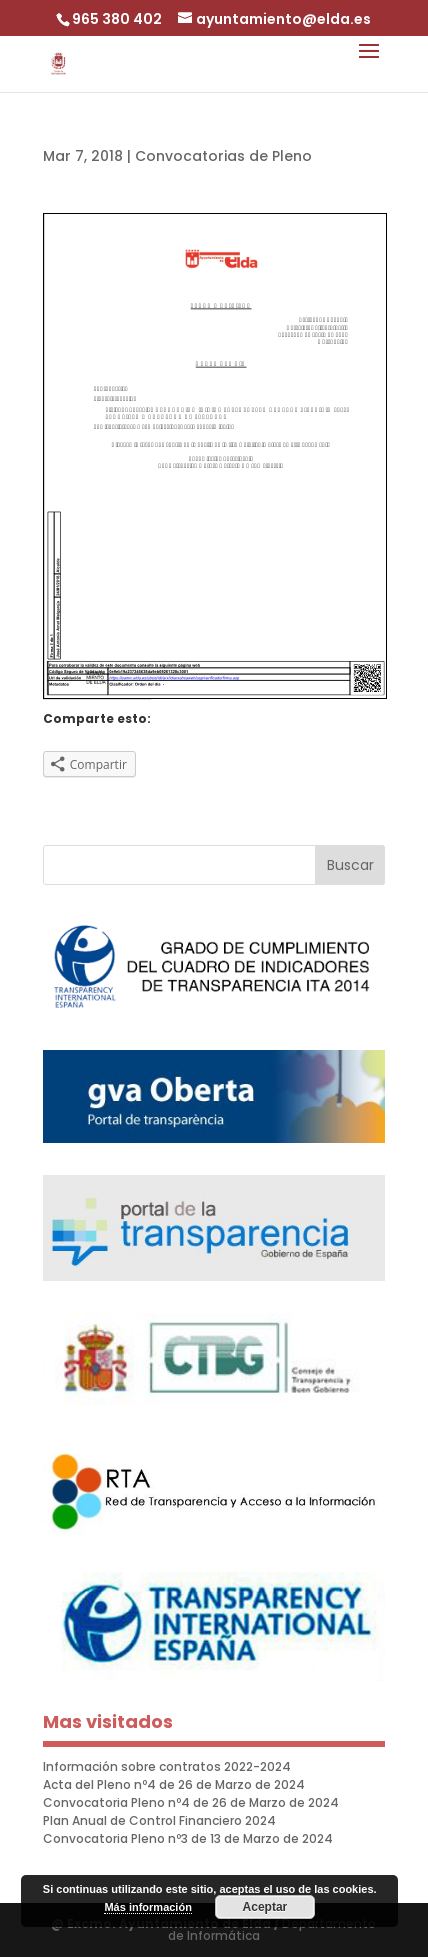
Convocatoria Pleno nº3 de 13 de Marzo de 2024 (188, 1838)
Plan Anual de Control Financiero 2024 (159, 1820)
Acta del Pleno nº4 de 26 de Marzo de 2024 (174, 1784)
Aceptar (265, 1907)
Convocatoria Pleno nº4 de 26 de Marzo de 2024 (191, 1802)
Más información (147, 1907)
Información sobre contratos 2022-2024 (167, 1766)
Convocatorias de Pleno (223, 156)
